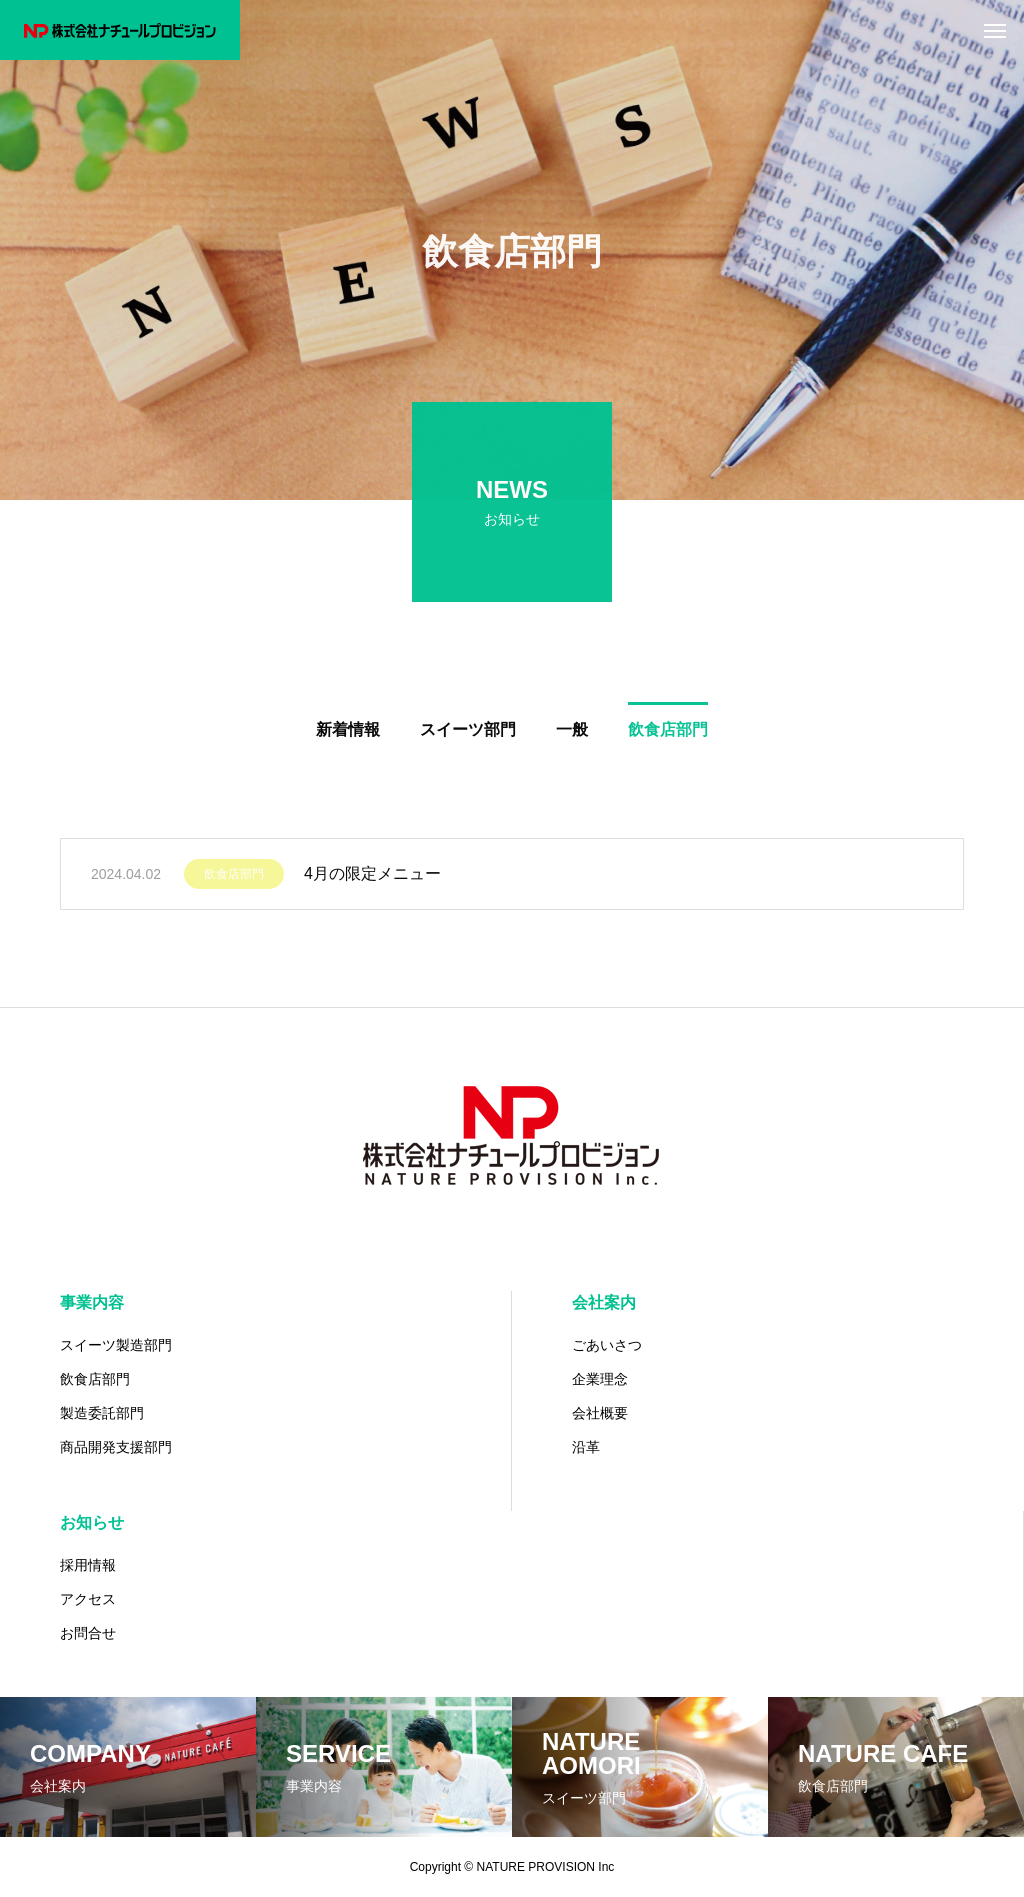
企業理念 (600, 1379)
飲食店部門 (234, 879)
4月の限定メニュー (372, 878)
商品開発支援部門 (116, 1447)
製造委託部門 (102, 1413)
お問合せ (88, 1633)
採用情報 (88, 1565)
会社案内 (604, 1302)
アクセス (88, 1599)
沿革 (586, 1447)
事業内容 (92, 1302)
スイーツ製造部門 (116, 1345)
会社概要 (600, 1413)
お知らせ (92, 1522)
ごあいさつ (607, 1345)
